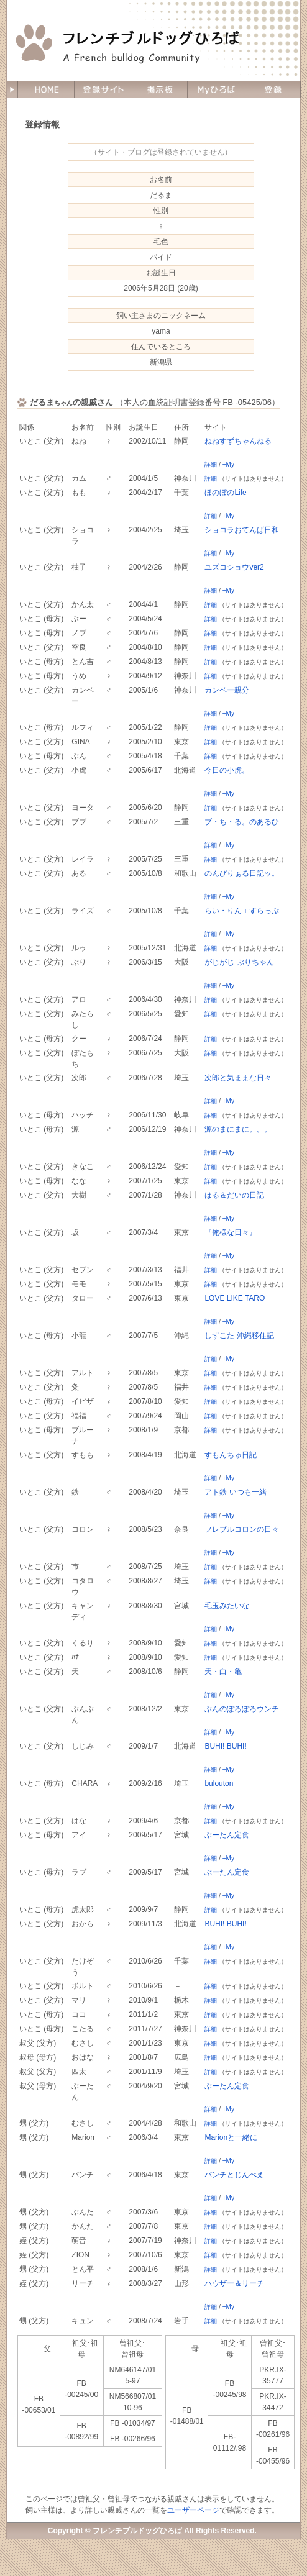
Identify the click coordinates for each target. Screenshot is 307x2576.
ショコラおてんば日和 (241, 530)
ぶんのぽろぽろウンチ (241, 1708)
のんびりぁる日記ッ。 (241, 873)
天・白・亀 (223, 1671)
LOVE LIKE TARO (234, 1298)
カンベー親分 (226, 690)
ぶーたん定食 (226, 1835)
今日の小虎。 (226, 770)
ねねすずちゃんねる (238, 441)
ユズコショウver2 (233, 567)
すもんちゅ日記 (230, 1454)
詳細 (210, 464)
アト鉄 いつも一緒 (235, 1492)
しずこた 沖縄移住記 (238, 1335)
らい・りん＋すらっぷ (241, 910)
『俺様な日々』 (230, 1232)
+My (228, 464)
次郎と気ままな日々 (238, 1077)
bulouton (218, 1783)
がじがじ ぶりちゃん (238, 962)
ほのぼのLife (225, 492)
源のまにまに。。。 (238, 1129)
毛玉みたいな (226, 1605)
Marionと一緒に (230, 2137)
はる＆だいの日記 (234, 1195)
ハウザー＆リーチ (234, 2283)
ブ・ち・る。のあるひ (241, 821)
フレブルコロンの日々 (241, 1529)
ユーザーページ (193, 2510)
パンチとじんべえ (234, 2174)
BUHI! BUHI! (225, 1746)
